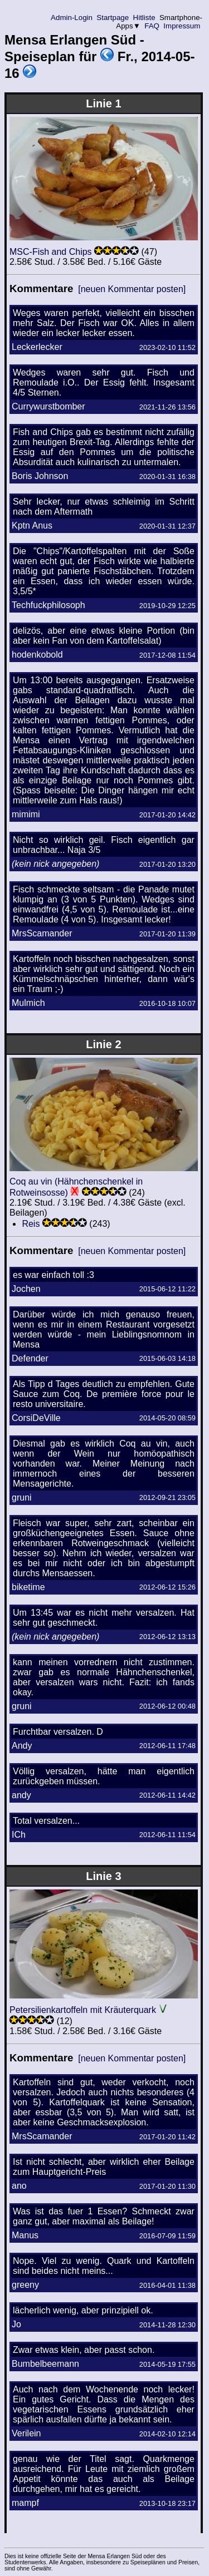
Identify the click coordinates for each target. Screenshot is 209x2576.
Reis (31, 1223)
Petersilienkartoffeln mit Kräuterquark (82, 2010)
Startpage (113, 17)
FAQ (152, 26)
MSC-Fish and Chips (50, 251)
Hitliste (144, 17)
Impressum (182, 26)
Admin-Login (72, 17)
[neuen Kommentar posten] (132, 289)
